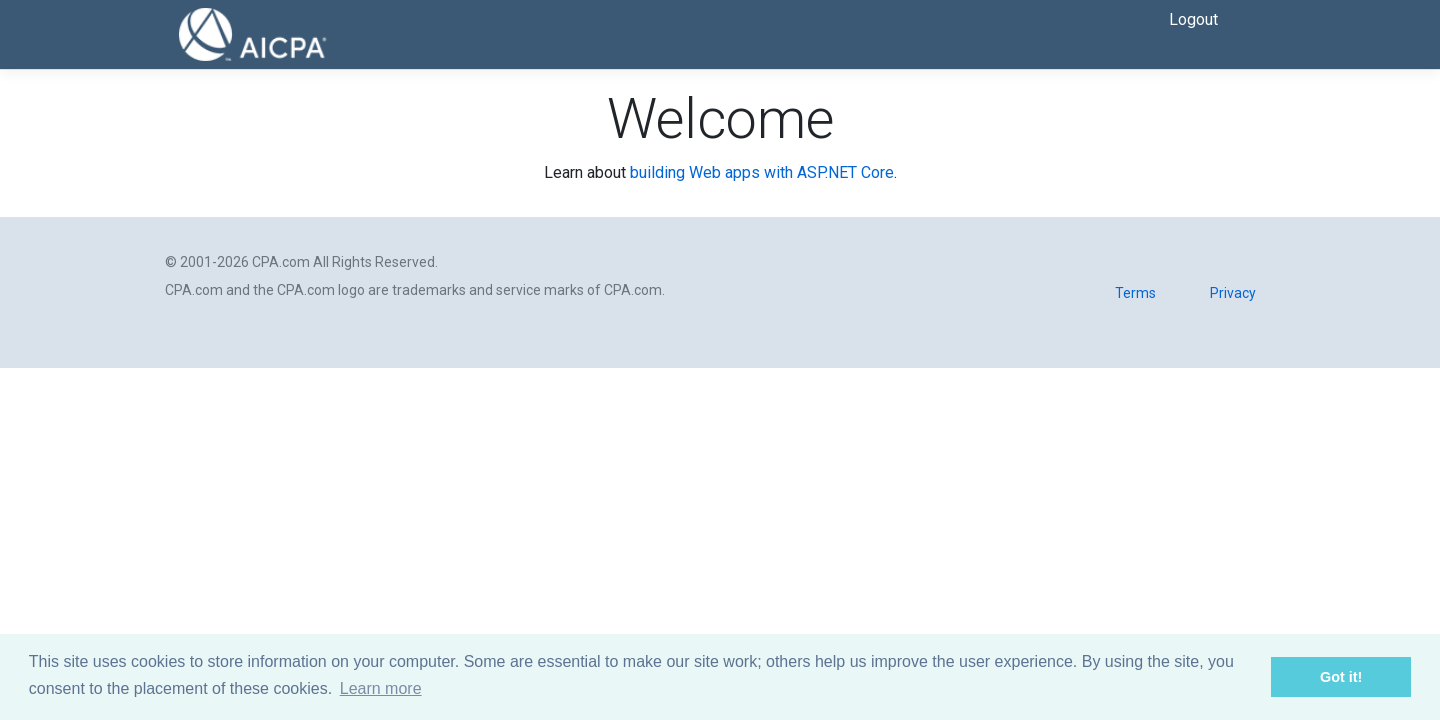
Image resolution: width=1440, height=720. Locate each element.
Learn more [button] (381, 688)
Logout (1193, 19)
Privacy (1233, 293)
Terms (1135, 293)
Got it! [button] (1341, 677)
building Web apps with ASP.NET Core (762, 172)
